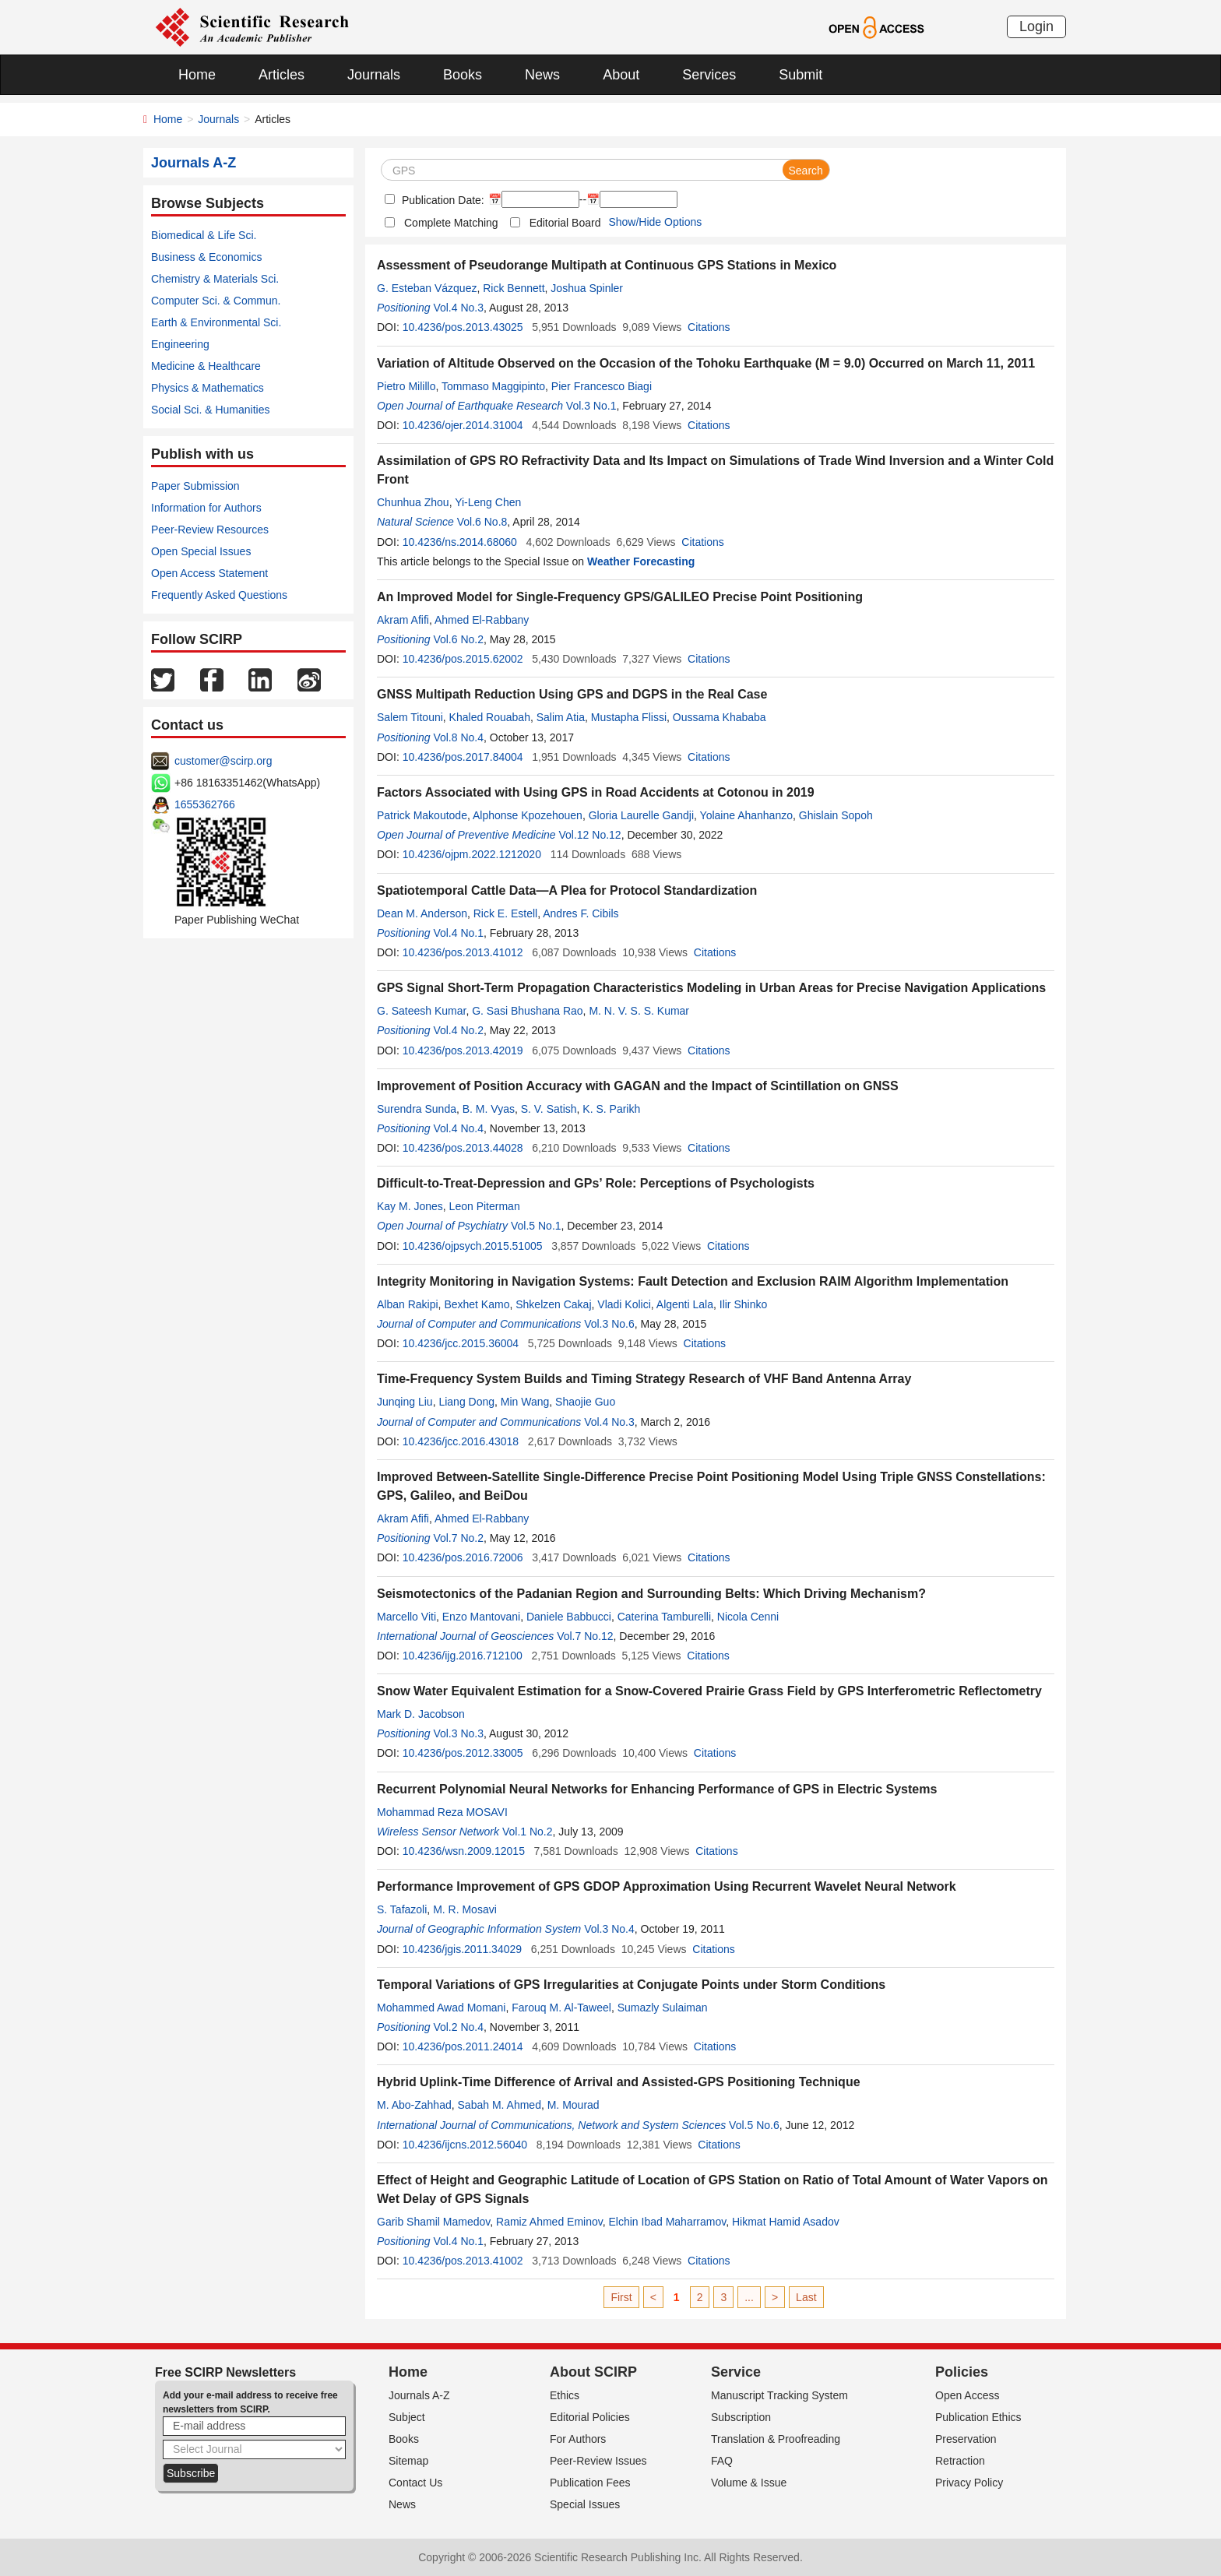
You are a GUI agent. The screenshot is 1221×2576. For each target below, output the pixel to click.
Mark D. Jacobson (421, 1714)
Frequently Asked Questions (219, 595)
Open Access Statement (209, 573)
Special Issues (585, 2504)
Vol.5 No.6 (754, 2125)
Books (462, 75)
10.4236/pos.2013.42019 (463, 1050)
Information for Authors (206, 507)
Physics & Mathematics (207, 388)
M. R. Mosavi (465, 1909)
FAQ (722, 2461)
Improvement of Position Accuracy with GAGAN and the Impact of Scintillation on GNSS (638, 1086)
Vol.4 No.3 (458, 307)
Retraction (960, 2461)
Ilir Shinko (743, 1304)
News (542, 75)
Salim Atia (561, 717)
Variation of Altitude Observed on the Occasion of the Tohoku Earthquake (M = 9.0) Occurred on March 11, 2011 (706, 363)
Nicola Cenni (748, 1616)
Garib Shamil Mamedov (433, 2221)
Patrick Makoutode (422, 815)
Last (806, 2297)
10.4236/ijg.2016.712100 (463, 1655)
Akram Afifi (403, 620)
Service (736, 2372)
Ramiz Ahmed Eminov (549, 2221)
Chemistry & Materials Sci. (215, 279)
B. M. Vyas (489, 1109)
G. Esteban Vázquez (427, 288)
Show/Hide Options (655, 222)
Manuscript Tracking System (779, 2395)
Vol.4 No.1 (458, 933)
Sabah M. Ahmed (499, 2105)
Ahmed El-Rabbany (482, 620)
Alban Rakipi (407, 1304)
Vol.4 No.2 (458, 1030)
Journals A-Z (419, 2395)
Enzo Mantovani (481, 1616)
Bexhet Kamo (476, 1304)
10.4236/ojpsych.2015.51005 (473, 1246)
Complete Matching (451, 222)
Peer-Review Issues (598, 2461)
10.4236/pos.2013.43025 (463, 327)
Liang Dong (466, 1401)
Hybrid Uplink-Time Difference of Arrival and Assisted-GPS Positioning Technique (618, 2082)
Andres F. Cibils (580, 913)
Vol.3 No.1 (591, 405)
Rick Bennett (513, 288)
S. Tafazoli (402, 1909)
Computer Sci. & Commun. (216, 300)
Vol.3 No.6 (609, 1324)
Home (197, 75)
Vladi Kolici (623, 1304)
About (621, 75)
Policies (961, 2372)
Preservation (966, 2439)
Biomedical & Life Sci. (203, 235)
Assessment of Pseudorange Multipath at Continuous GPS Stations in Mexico (606, 265)
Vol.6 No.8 (482, 522)
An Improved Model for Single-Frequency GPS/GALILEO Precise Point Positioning (620, 597)
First (621, 2297)
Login (1036, 26)
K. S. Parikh (611, 1109)
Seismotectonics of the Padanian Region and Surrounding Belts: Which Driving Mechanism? (651, 1593)
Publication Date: (441, 200)
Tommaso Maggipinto (493, 386)
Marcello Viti (406, 1616)
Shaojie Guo (585, 1401)
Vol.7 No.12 (585, 1636)
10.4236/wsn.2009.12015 (464, 1851)
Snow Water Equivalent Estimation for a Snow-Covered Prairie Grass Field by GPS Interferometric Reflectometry (709, 1691)
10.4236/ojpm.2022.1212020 (472, 854)
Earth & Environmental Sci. (216, 322)
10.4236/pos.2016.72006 (463, 1557)
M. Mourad (573, 2105)
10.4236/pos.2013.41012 (463, 952)
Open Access (967, 2395)
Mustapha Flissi (629, 717)
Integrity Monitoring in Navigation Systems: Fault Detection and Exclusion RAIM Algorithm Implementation (692, 1281)
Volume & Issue (748, 2482)
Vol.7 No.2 (458, 1538)
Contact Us (415, 2482)
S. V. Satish (549, 1109)
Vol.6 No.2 (458, 639)
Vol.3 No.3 (458, 1733)
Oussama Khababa (719, 717)
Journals (373, 75)
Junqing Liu (405, 1401)
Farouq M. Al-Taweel (561, 2007)
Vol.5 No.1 (536, 1225)
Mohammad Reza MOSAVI (442, 1812)
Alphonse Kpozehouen (527, 815)
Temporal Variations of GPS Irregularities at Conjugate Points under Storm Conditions (631, 1984)
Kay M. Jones (410, 1206)
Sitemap (408, 2461)
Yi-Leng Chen (488, 502)
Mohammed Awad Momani (441, 2007)
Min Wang (525, 1401)
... (749, 2297)
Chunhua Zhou (413, 502)
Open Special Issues (201, 551)
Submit (800, 75)
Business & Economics (206, 257)
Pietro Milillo (406, 386)
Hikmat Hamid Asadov (785, 2221)
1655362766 (204, 804)
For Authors (578, 2439)
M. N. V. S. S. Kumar (639, 1011)
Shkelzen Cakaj (553, 1304)
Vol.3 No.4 (609, 1929)
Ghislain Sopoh (836, 815)
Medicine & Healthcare (206, 366)
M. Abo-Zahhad (414, 2105)
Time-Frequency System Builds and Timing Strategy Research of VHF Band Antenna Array (644, 1378)
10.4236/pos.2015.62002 (463, 659)
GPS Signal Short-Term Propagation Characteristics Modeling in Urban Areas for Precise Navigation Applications (711, 987)
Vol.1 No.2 (527, 1831)
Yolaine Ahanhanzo (746, 815)
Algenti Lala (684, 1304)
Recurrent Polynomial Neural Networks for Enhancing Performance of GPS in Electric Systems (657, 1789)
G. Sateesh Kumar (421, 1011)
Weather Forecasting (641, 561)
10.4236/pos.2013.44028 (463, 1148)
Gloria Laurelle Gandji (641, 815)
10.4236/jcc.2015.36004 (461, 1343)
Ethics (564, 2395)
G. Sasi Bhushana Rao (527, 1011)
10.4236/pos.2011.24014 (463, 2046)
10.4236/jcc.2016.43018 (461, 1441)
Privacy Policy (969, 2482)
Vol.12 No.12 (589, 835)
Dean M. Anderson (422, 913)
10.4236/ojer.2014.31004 (463, 425)
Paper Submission (195, 486)
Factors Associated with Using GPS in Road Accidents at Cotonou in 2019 (596, 792)
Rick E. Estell (505, 913)
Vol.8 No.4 (458, 737)
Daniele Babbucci (568, 1616)
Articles (281, 75)
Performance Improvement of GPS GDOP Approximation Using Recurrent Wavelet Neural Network (666, 1886)
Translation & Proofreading (775, 2439)
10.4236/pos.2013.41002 (463, 2260)
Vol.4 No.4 (458, 1128)
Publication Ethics (978, 2417)
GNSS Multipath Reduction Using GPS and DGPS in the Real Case (572, 694)
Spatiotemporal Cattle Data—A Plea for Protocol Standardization (567, 890)
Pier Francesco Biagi (601, 386)
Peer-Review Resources (210, 529)
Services (709, 75)
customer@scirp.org (223, 761)
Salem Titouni (410, 717)
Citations (709, 327)
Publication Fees (590, 2482)
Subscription (741, 2417)
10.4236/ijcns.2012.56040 (465, 2144)
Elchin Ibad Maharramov (668, 2221)
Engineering (180, 344)
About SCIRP (593, 2372)
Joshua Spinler (587, 288)
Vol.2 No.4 (458, 2027)
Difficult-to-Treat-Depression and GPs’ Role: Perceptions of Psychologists (596, 1183)
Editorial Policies (590, 2417)
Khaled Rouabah (489, 717)
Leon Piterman (484, 1206)
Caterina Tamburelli (664, 1616)
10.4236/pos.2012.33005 (463, 1753)
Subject (407, 2417)
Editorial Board (565, 222)
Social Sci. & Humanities (210, 409)
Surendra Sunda (416, 1109)
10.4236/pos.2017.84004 (463, 757)
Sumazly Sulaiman (663, 2007)
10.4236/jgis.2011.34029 (462, 1949)
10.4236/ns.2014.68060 (460, 542)
